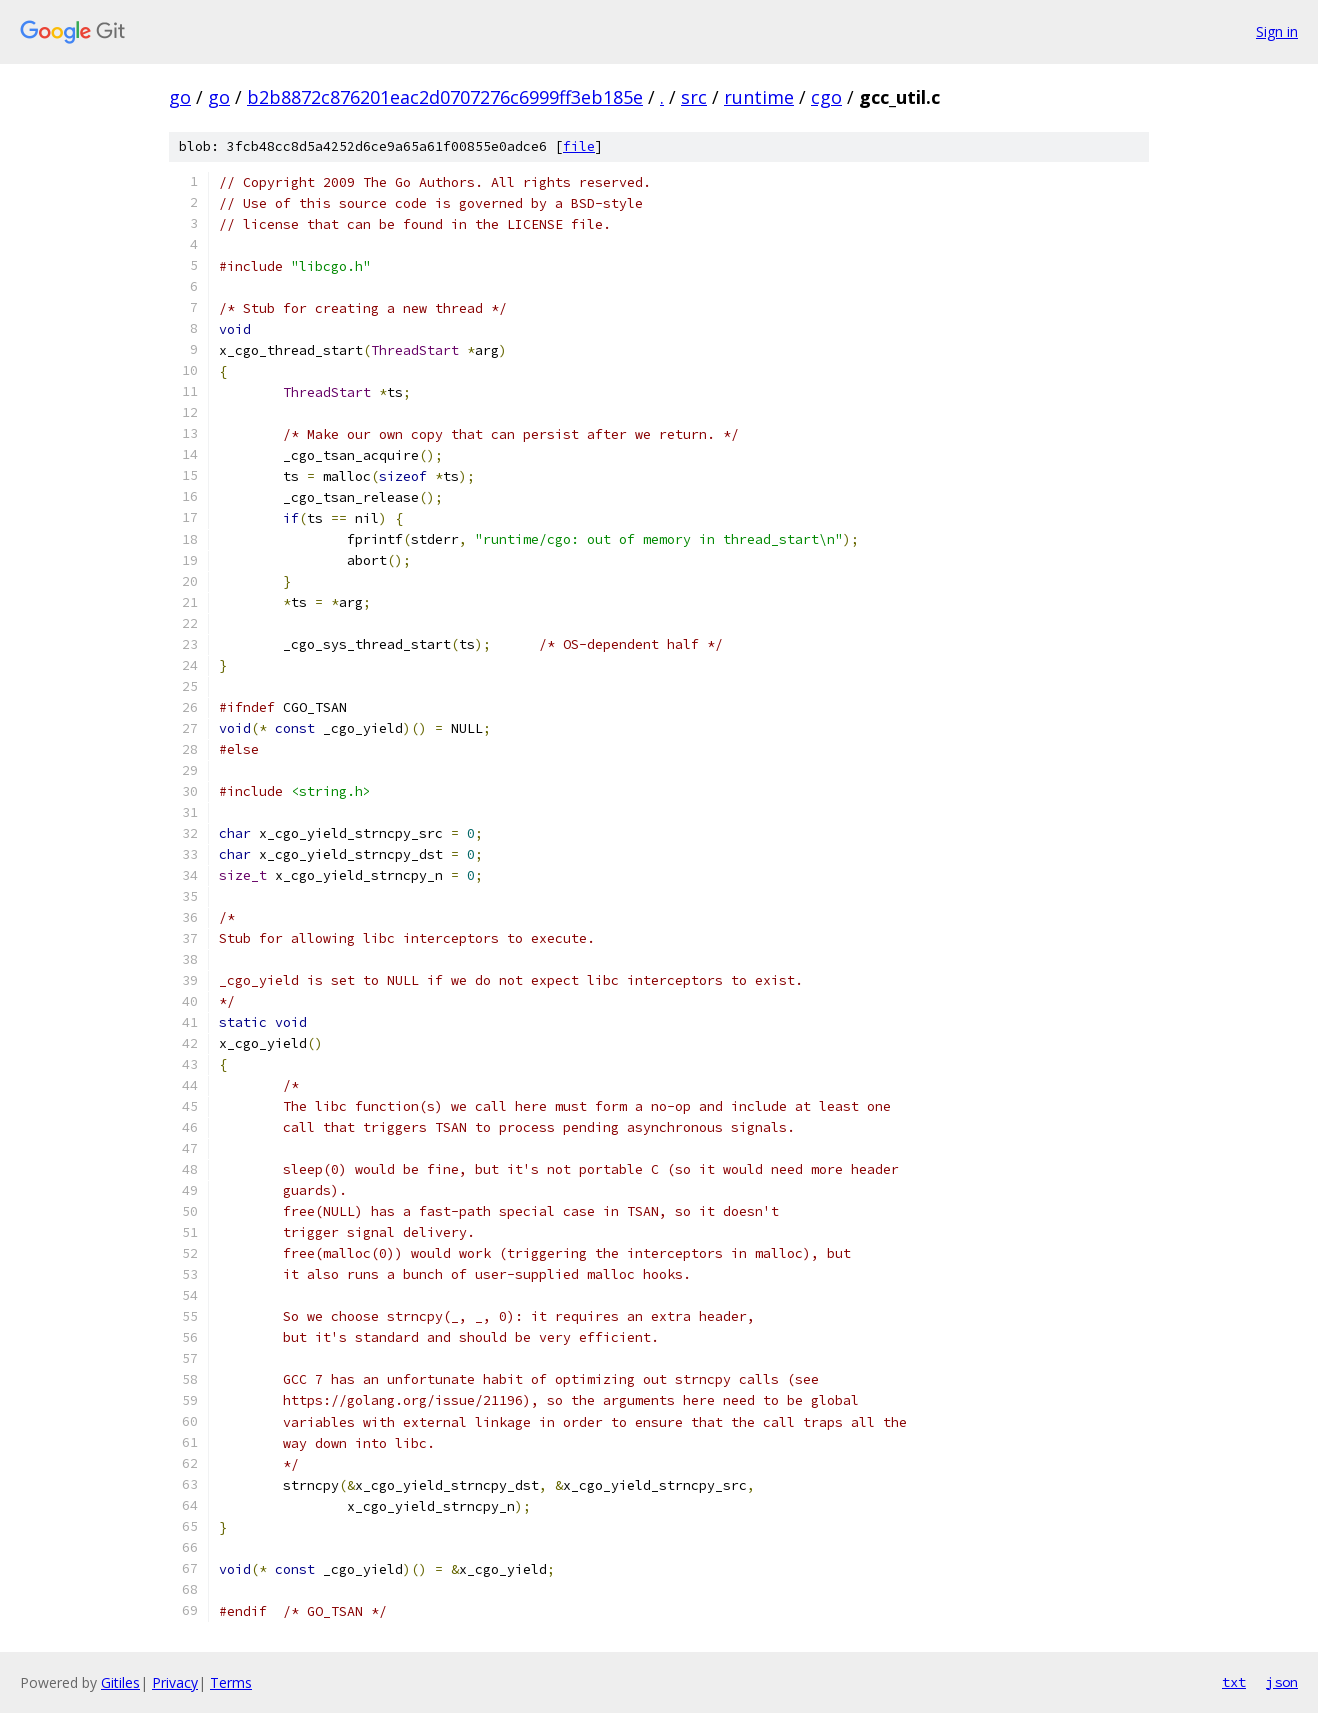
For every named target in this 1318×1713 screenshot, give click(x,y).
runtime (759, 97)
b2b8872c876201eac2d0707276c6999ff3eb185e (445, 97)
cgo (826, 97)
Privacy (175, 1682)
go (180, 97)
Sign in (1277, 31)
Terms (231, 1682)
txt (1234, 1682)
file (579, 146)
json (1282, 1682)
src (694, 97)
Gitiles (120, 1682)
